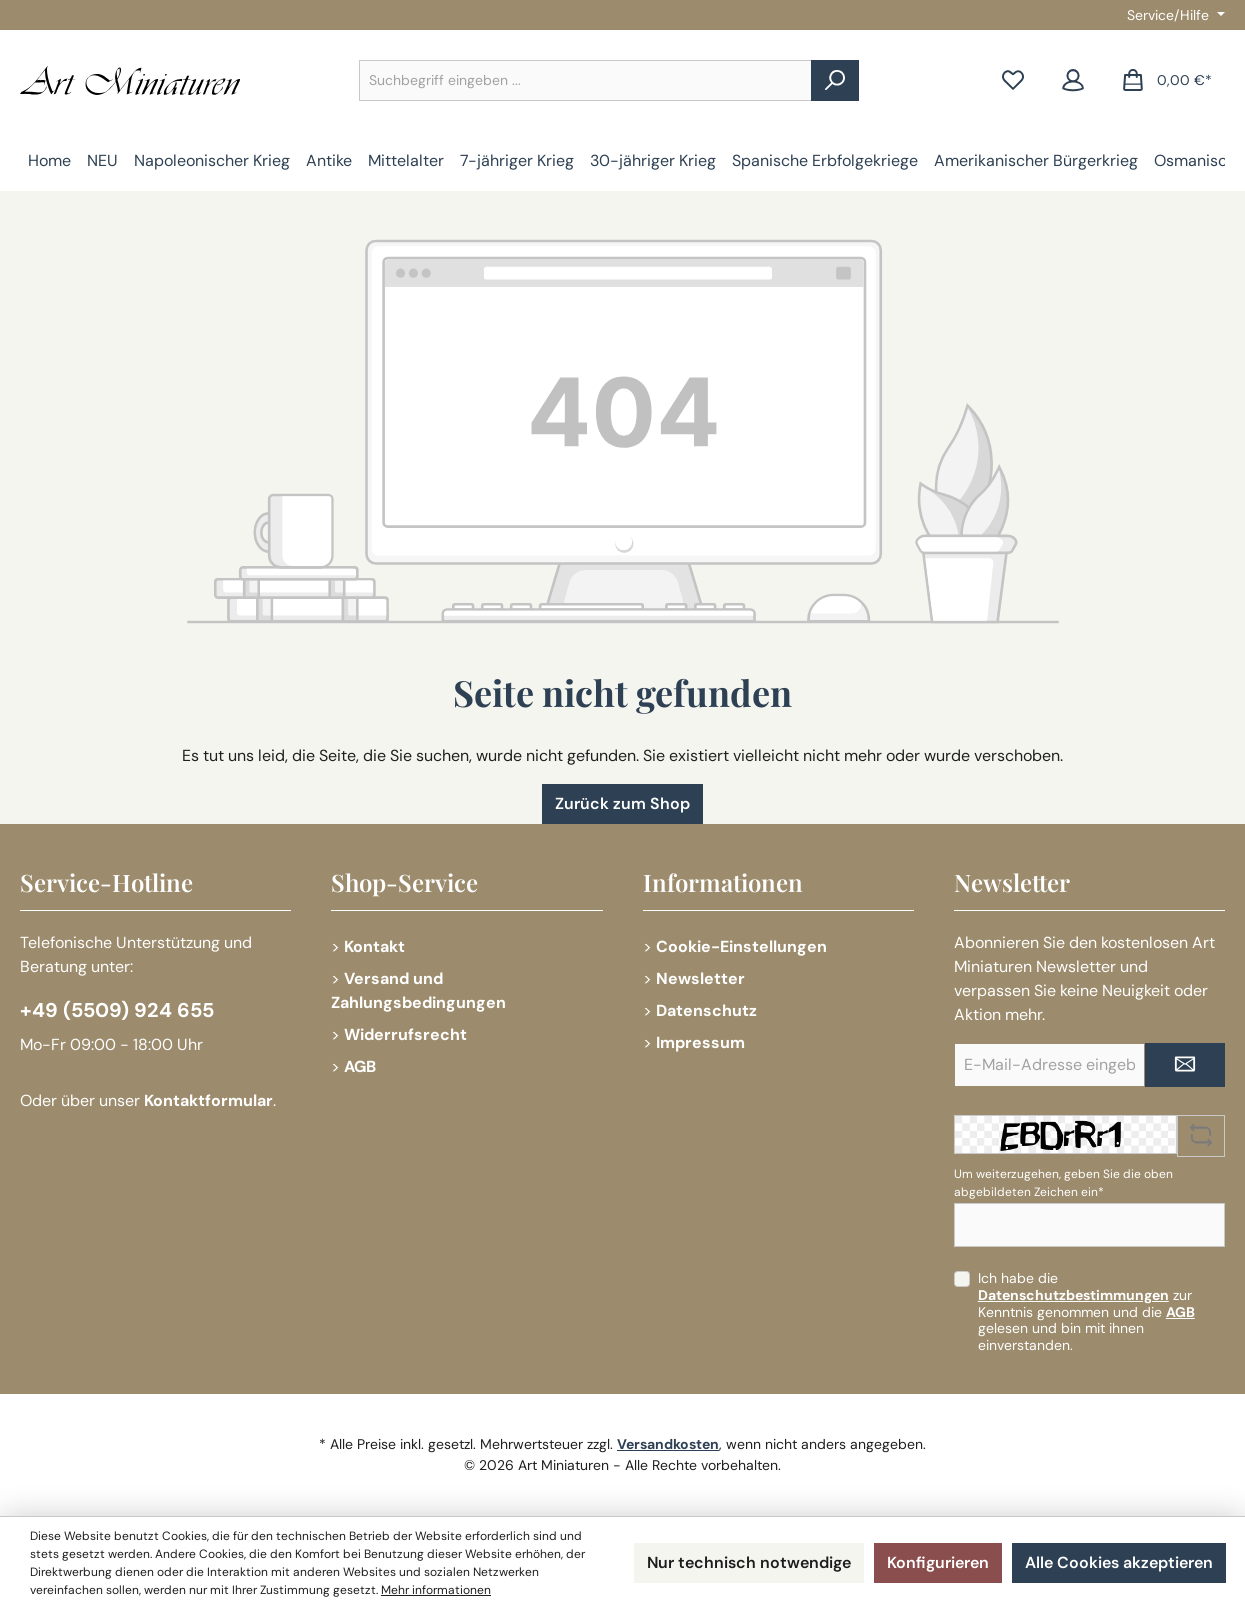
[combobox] (585, 80)
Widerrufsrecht (405, 1034)
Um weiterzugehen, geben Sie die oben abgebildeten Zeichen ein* (1063, 1183)
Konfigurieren (938, 1562)
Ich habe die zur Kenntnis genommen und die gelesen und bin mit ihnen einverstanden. (1086, 1311)
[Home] (49, 161)
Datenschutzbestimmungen (1073, 1295)
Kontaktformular (208, 1100)
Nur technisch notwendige (749, 1562)
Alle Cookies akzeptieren (1119, 1562)
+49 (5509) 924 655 (117, 1010)
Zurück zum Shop (622, 803)
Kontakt (374, 946)
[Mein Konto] (1073, 80)
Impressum (700, 1042)
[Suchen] (835, 80)
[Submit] (1185, 1065)
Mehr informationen (436, 1590)
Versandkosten (668, 1444)
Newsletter (700, 978)
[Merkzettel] (1013, 80)
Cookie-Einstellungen (741, 946)
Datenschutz (706, 1010)
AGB (360, 1066)
